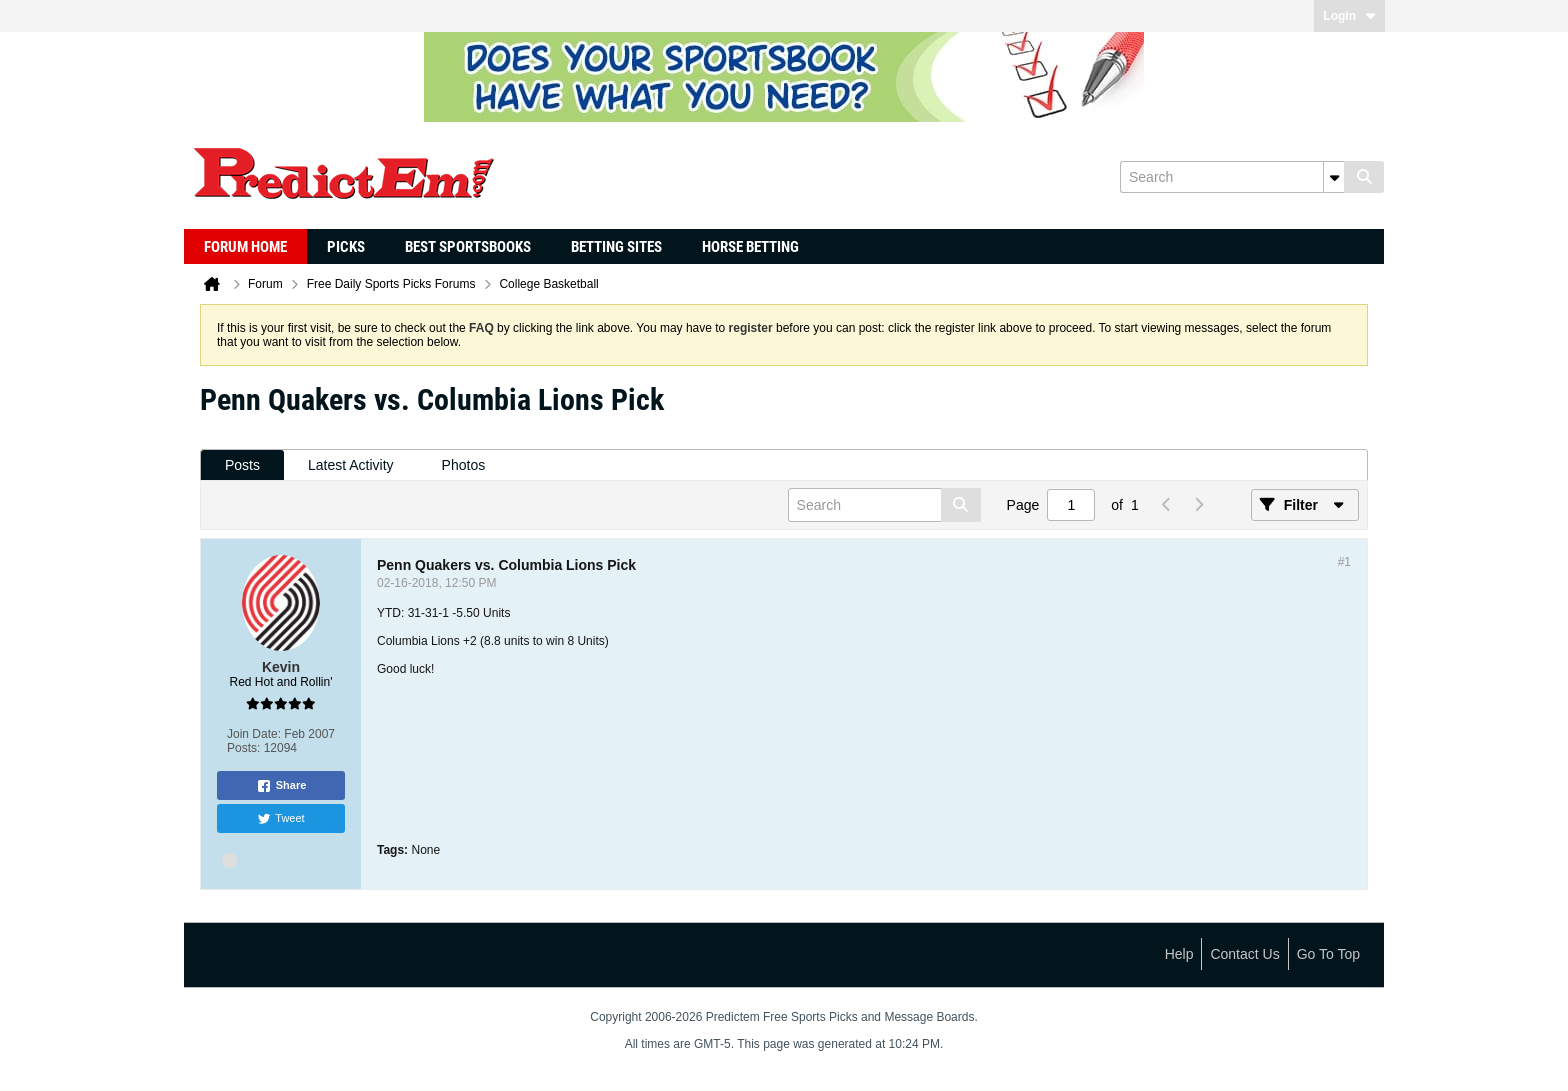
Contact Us (1244, 954)
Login (1349, 16)
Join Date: (254, 734)
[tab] (242, 465)
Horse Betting (750, 247)
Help (1179, 954)
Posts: (243, 748)
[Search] (1232, 177)
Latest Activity (351, 465)
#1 (1344, 562)
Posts (242, 465)
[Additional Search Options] (1334, 177)
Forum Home (245, 247)
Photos (464, 465)
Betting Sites (616, 247)
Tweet (280, 819)
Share (281, 786)
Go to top (1328, 954)
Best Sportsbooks (468, 247)
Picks (346, 247)
